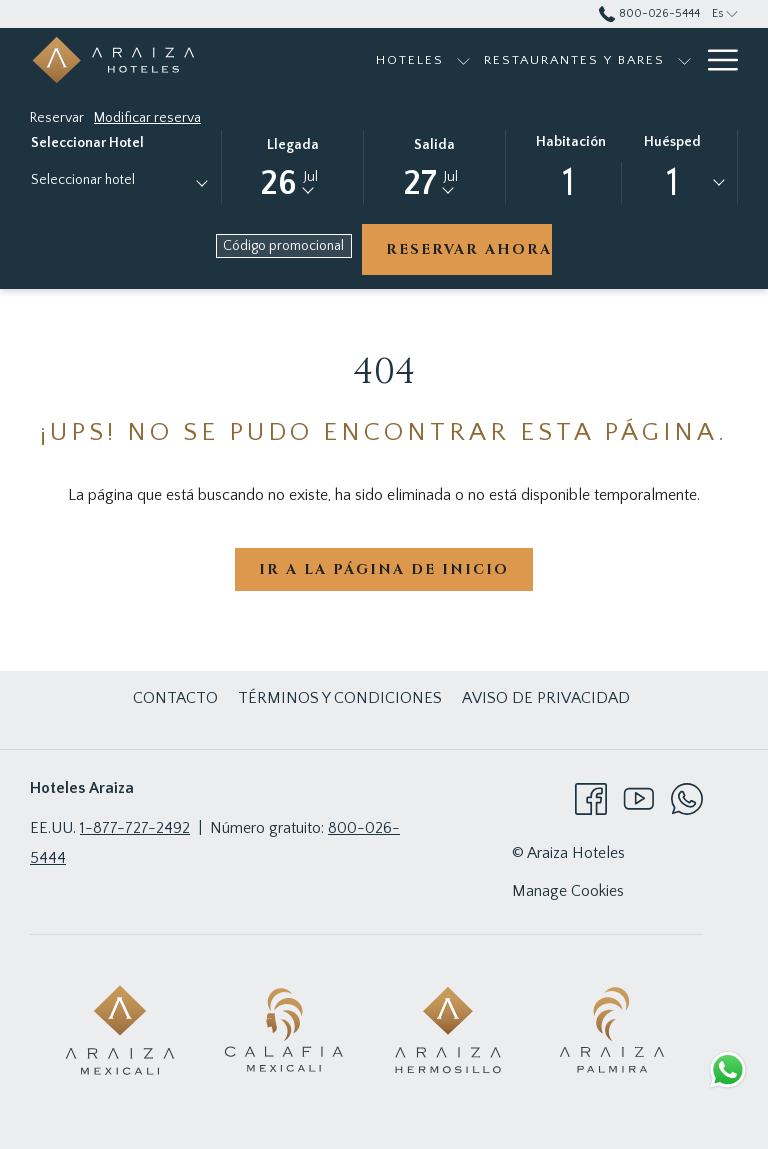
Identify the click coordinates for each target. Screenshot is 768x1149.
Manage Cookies (568, 891)
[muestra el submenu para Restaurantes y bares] (684, 60)
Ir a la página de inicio (384, 569)
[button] (292, 165)
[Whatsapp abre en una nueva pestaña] (687, 798)
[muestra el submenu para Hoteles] (463, 60)
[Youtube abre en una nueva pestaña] (639, 798)
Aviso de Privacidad (546, 698)
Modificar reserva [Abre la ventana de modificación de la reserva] (147, 118)
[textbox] (111, 180)
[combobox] (118, 184)
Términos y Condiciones (340, 698)
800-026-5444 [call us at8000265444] (649, 13)
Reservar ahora (469, 249)
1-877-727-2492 (135, 828)
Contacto (175, 698)
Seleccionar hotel (87, 143)
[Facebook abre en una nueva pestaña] (591, 798)
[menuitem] (410, 60)
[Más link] (715, 60)
